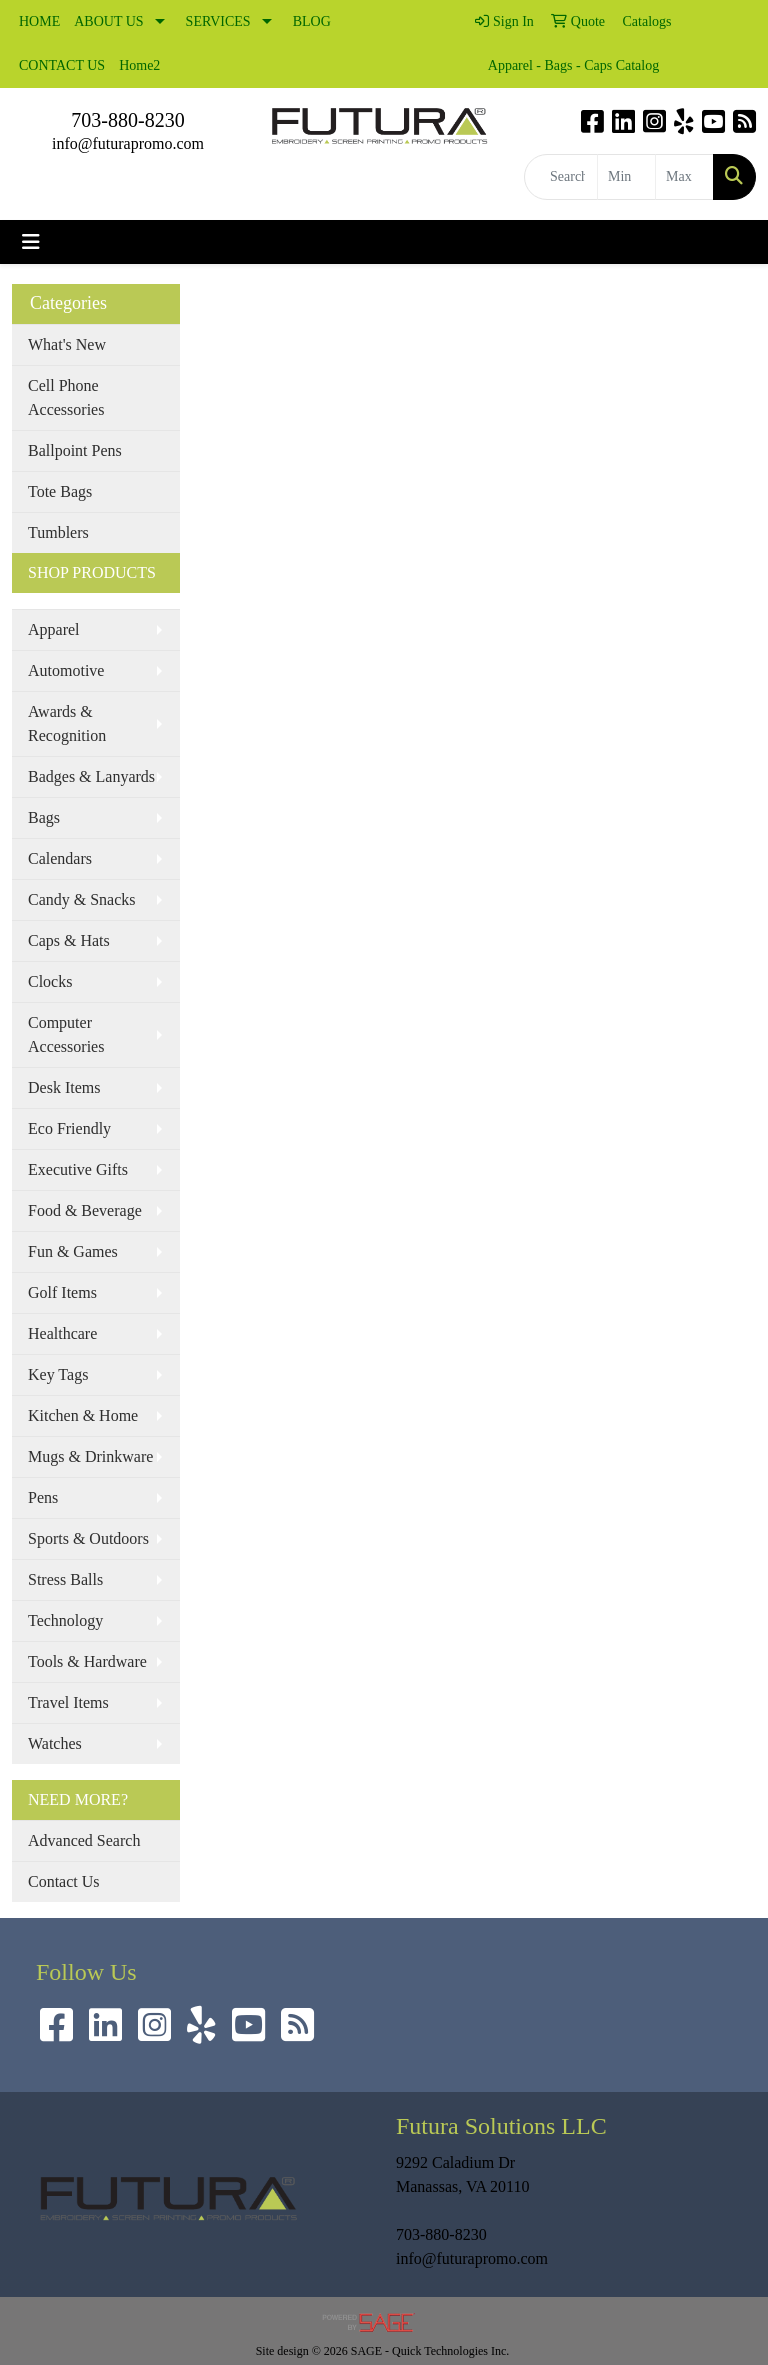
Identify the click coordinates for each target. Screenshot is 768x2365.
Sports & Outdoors (88, 1538)
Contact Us (64, 1881)
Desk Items (64, 1087)
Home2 (139, 65)
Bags (44, 817)
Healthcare (62, 1333)
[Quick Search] (561, 177)
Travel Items (68, 1702)
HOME (39, 21)
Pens (43, 1497)
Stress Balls (65, 1579)
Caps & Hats (69, 940)
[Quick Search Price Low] (626, 177)
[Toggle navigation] (31, 242)
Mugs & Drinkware (90, 1456)
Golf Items (62, 1292)
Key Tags (58, 1374)
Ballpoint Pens (75, 450)
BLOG (312, 21)
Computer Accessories (66, 1034)
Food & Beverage (85, 1210)
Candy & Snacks (82, 899)
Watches (55, 1743)
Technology (65, 1620)
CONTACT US (62, 65)
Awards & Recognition (67, 723)
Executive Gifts (78, 1169)
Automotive (66, 670)
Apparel (54, 629)
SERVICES (218, 21)
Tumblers (58, 532)
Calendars (60, 858)
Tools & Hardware (87, 1661)
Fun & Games (73, 1251)
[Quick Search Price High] (684, 177)
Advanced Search (84, 1840)
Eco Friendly (69, 1128)
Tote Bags (60, 491)
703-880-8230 (127, 120)
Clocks (50, 981)
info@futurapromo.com (128, 143)
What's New (67, 344)
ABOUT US (108, 21)
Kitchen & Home (83, 1415)
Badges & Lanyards (91, 776)
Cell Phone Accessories (66, 397)
